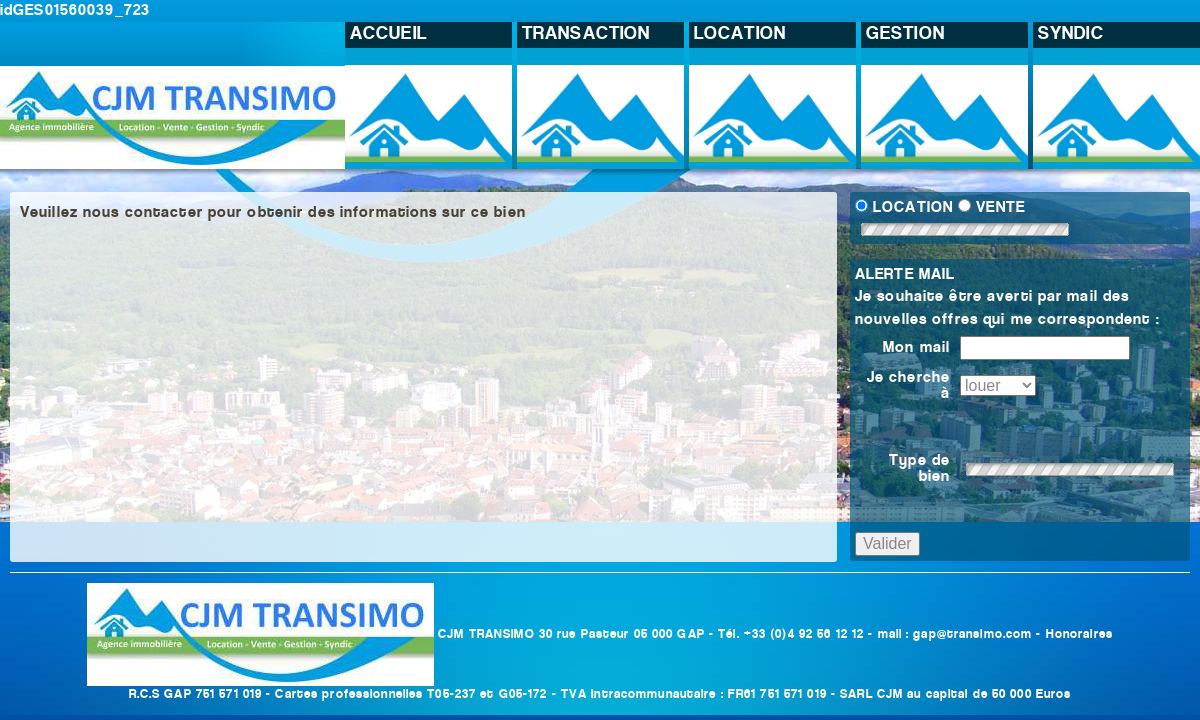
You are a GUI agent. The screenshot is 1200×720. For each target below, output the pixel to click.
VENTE (1000, 208)
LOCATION (913, 208)
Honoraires (1079, 634)
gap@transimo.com (972, 634)
